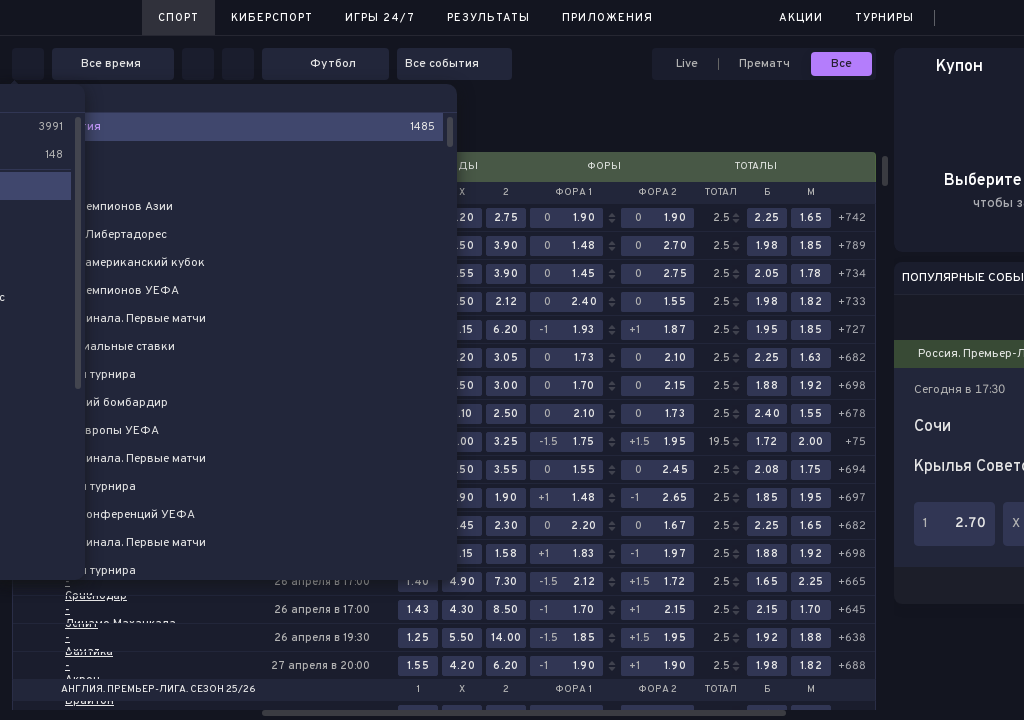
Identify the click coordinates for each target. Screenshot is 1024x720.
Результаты (488, 18)
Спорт (178, 18)
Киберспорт (272, 18)
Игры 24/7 (380, 18)
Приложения (607, 18)
